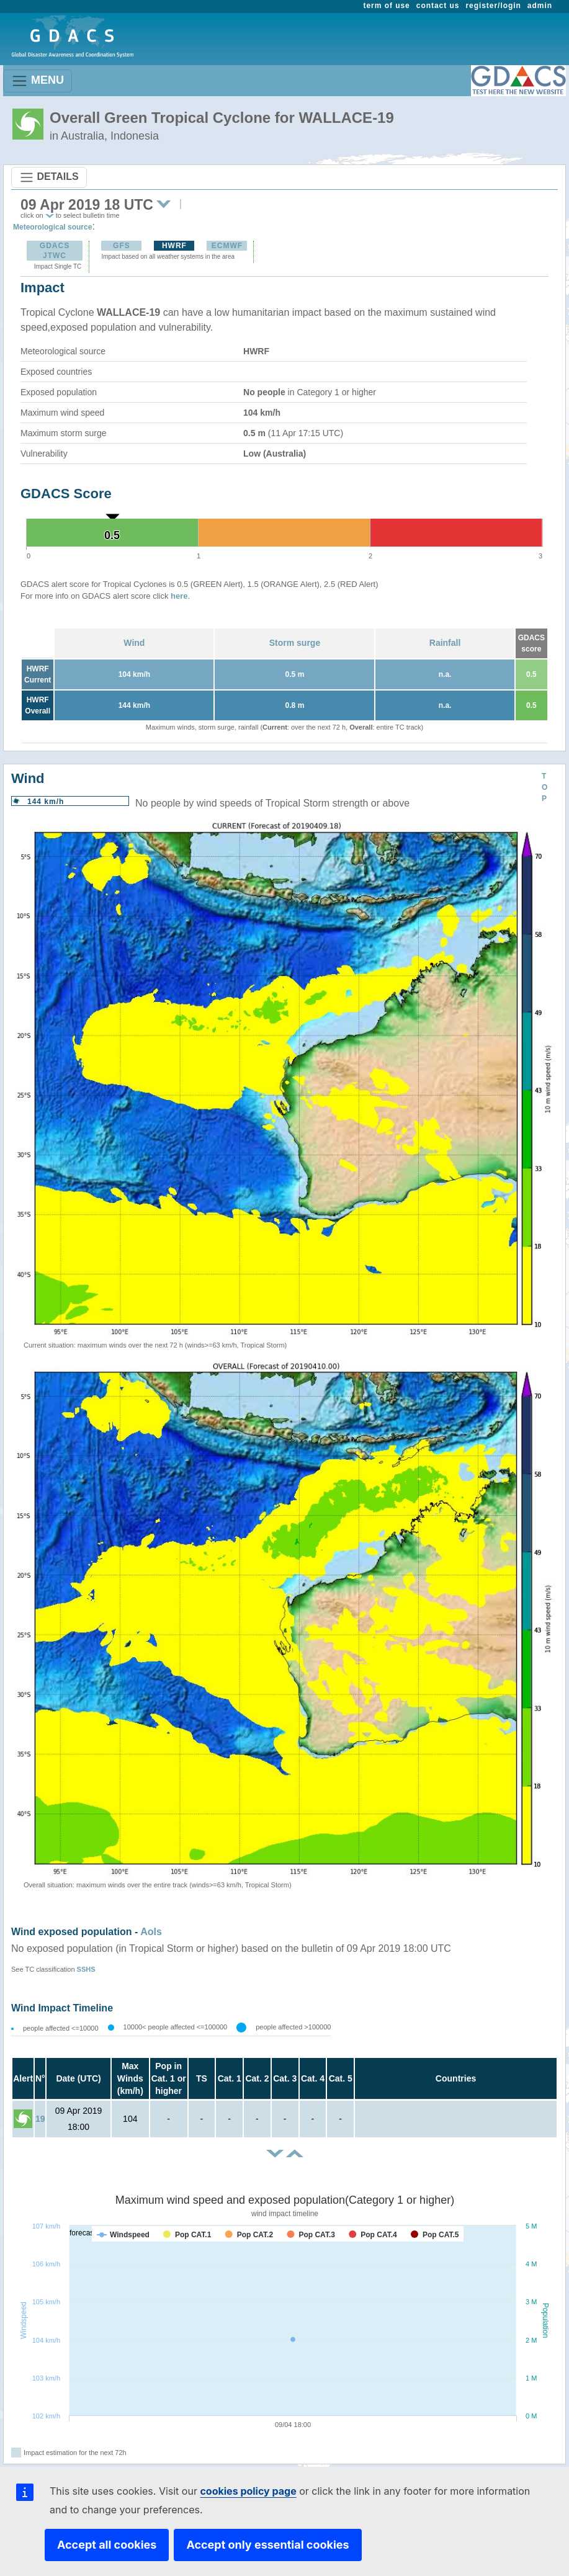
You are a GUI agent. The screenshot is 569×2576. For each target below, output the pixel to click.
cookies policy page (248, 2491)
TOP (544, 787)
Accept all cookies (106, 2544)
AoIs (151, 1931)
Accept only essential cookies (267, 2544)
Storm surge (294, 643)
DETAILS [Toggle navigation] (49, 177)
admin (539, 5)
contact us (438, 5)
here (179, 596)
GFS (121, 245)
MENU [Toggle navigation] (37, 81)
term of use (387, 5)
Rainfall (445, 643)
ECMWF (227, 245)
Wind (134, 643)
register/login (493, 5)
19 (40, 2119)
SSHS (86, 1969)
